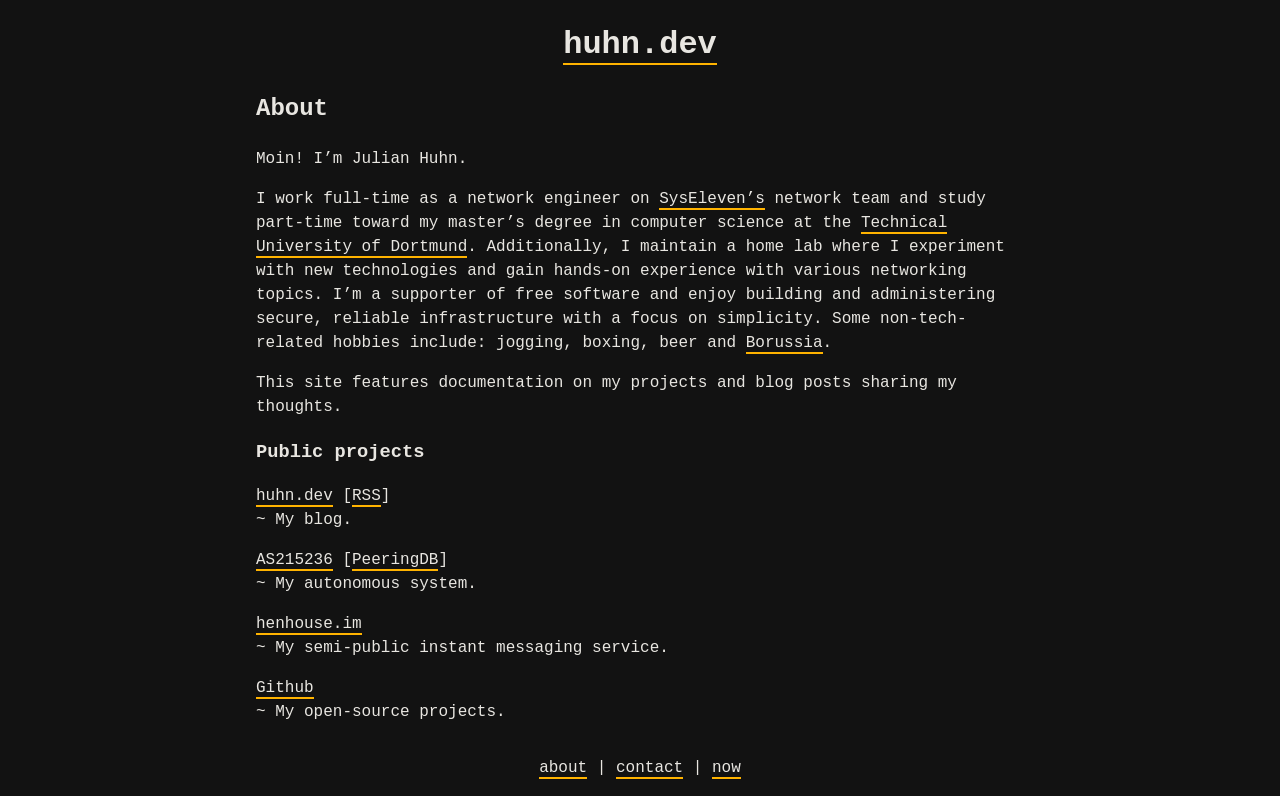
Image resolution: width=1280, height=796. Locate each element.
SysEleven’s (712, 199)
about (563, 768)
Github (285, 688)
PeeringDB (395, 560)
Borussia (784, 343)
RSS (366, 496)
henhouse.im (309, 624)
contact (649, 768)
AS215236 (294, 560)
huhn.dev (640, 44)
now (726, 768)
